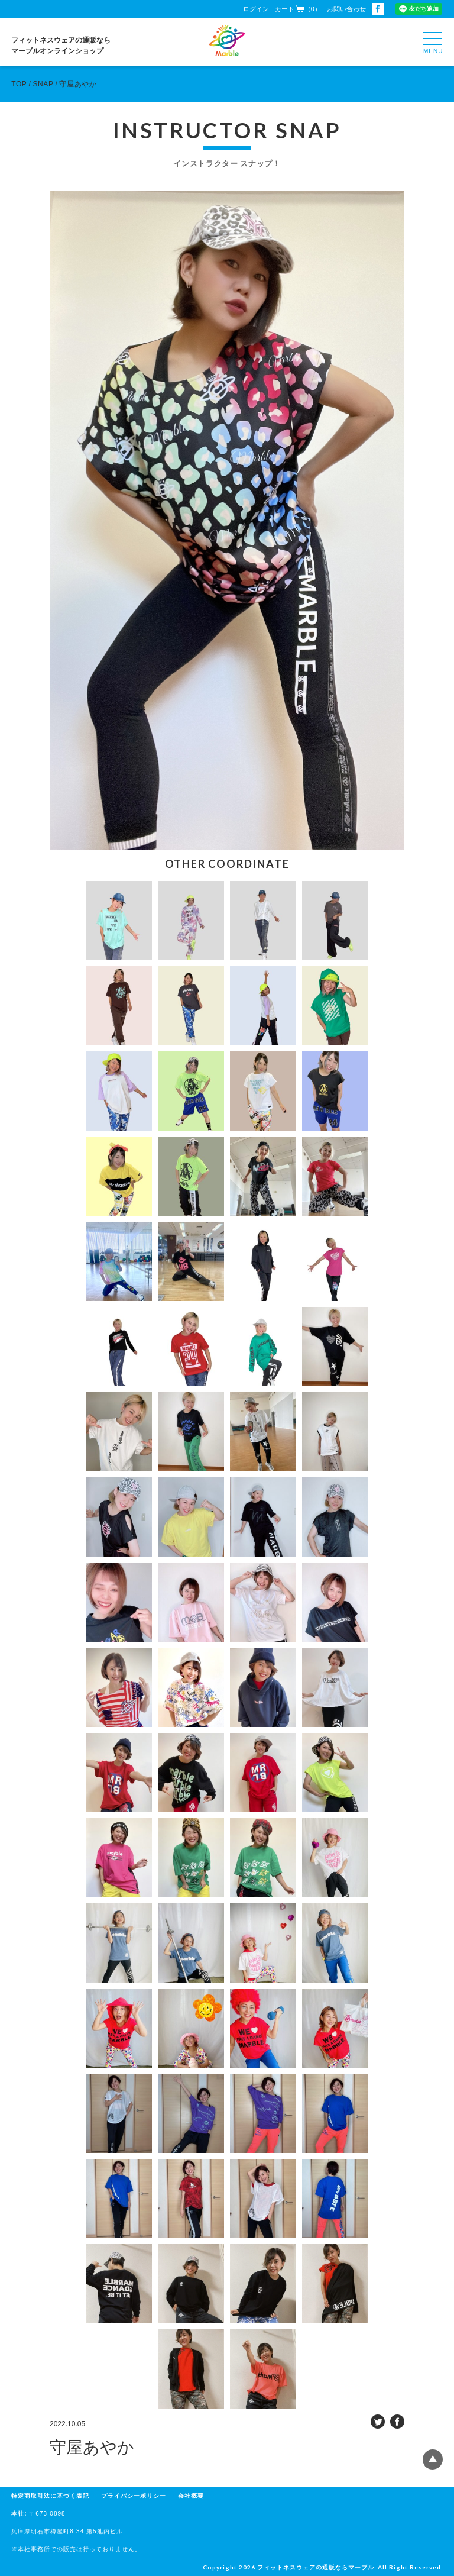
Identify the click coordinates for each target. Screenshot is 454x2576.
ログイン (256, 8)
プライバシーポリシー (133, 2496)
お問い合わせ (346, 8)
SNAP (43, 84)
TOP (19, 84)
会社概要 (191, 2496)
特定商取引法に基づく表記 (50, 2496)
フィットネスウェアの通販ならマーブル (315, 2567)
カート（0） (298, 8)
